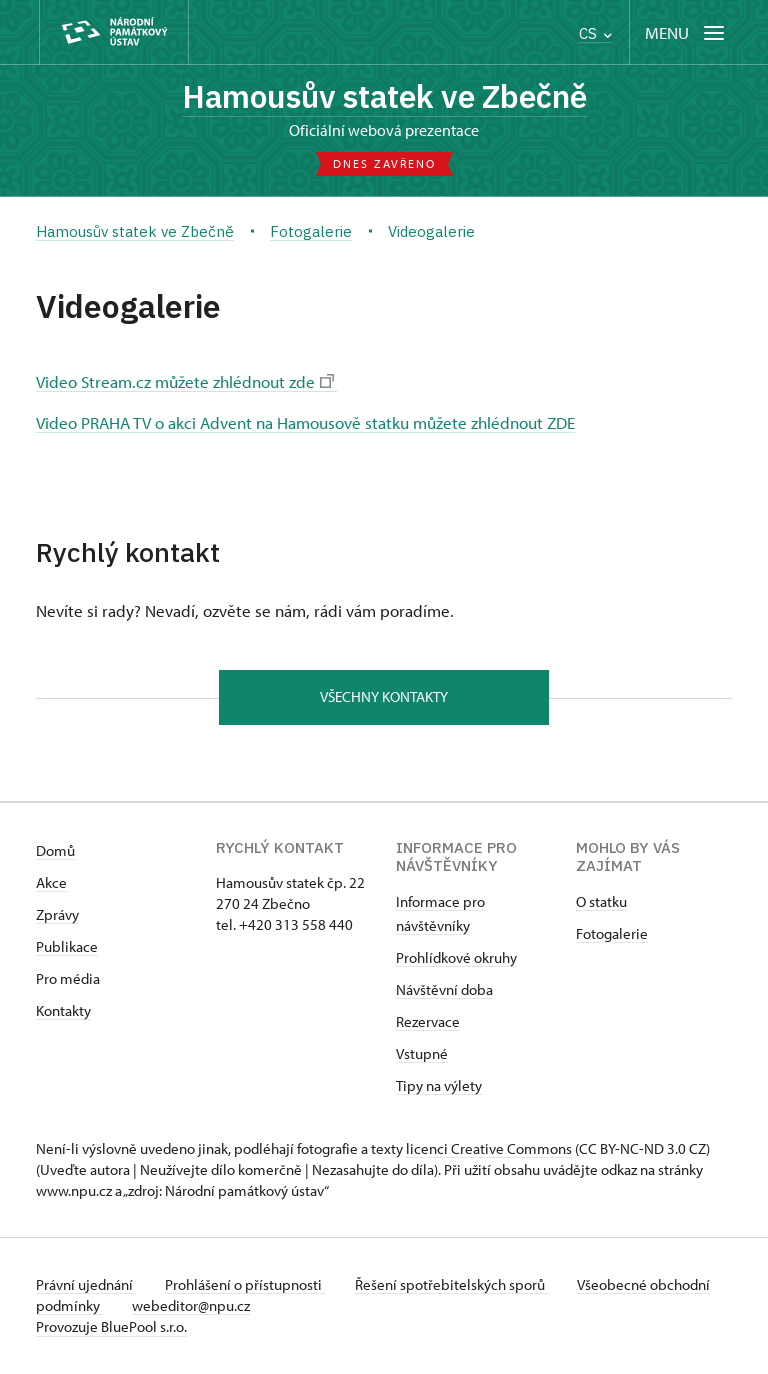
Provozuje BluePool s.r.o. (111, 1327)
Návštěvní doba (444, 990)
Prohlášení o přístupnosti (248, 1285)
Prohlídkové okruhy (456, 958)
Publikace (67, 947)
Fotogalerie (612, 934)
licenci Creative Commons (489, 1149)
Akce (51, 883)
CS (595, 33)
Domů (55, 851)
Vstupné (422, 1054)
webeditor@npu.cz (257, 1306)
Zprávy (57, 915)
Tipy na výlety (439, 1086)
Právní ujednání (86, 1285)
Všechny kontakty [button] (384, 697)
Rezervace (428, 1022)
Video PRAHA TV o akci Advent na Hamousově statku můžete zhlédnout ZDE (305, 422)
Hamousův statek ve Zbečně (384, 97)
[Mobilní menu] (686, 32)
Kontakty (63, 1011)
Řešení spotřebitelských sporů (456, 1285)
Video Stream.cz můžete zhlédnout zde (185, 382)
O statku (601, 902)
